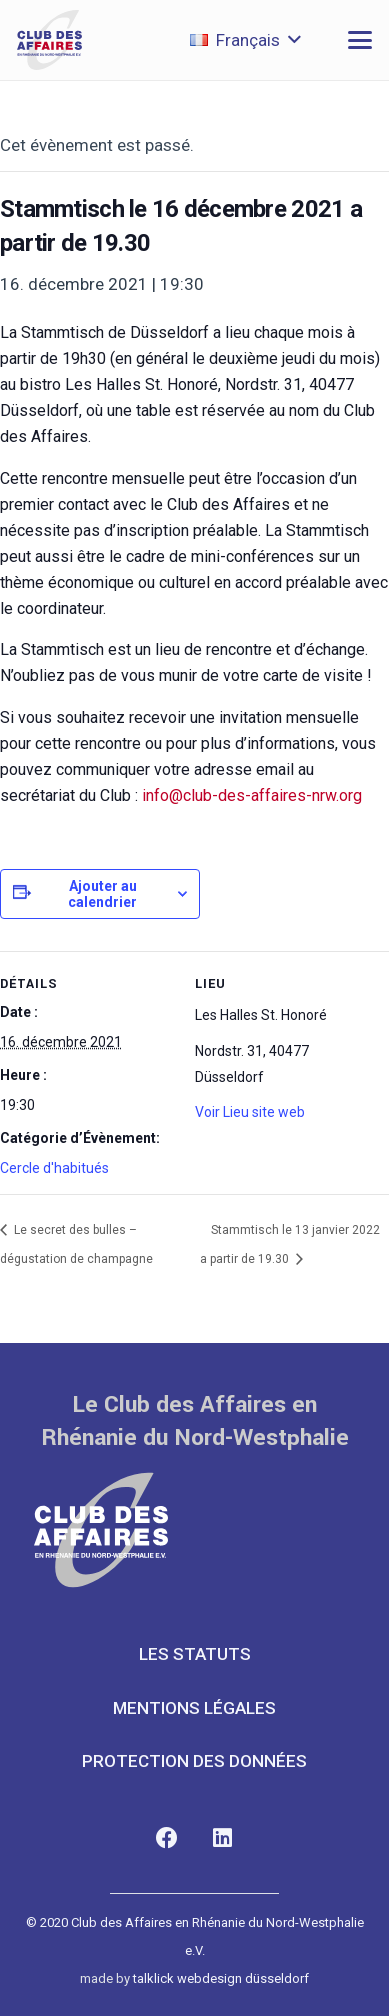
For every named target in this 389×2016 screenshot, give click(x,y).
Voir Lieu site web (250, 1112)
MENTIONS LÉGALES (194, 1708)
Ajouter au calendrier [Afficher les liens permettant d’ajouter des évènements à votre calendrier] (102, 894)
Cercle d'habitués (54, 1168)
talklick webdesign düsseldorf (221, 1978)
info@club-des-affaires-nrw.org (252, 795)
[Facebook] (167, 1838)
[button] (245, 40)
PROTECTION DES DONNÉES (194, 1761)
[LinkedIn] (222, 1838)
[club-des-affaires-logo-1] (49, 40)
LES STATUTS (195, 1654)
